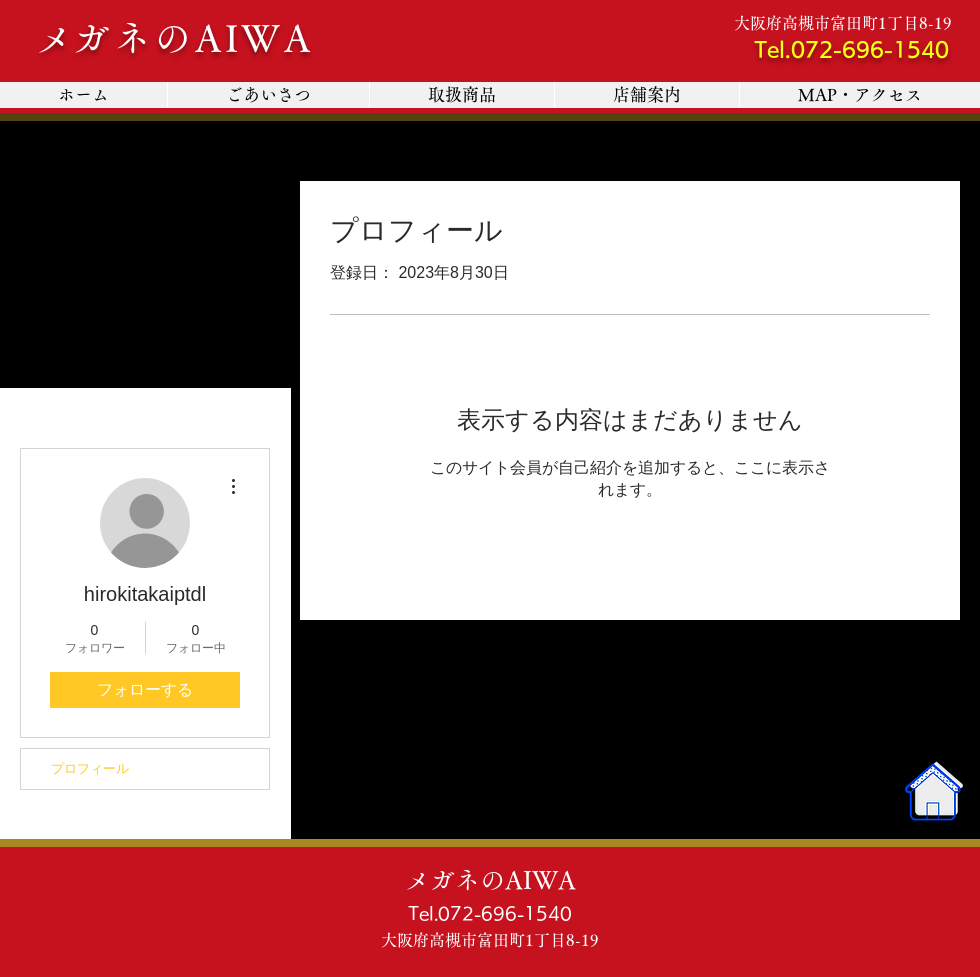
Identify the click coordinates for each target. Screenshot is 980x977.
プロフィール (90, 768)
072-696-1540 (870, 49)
